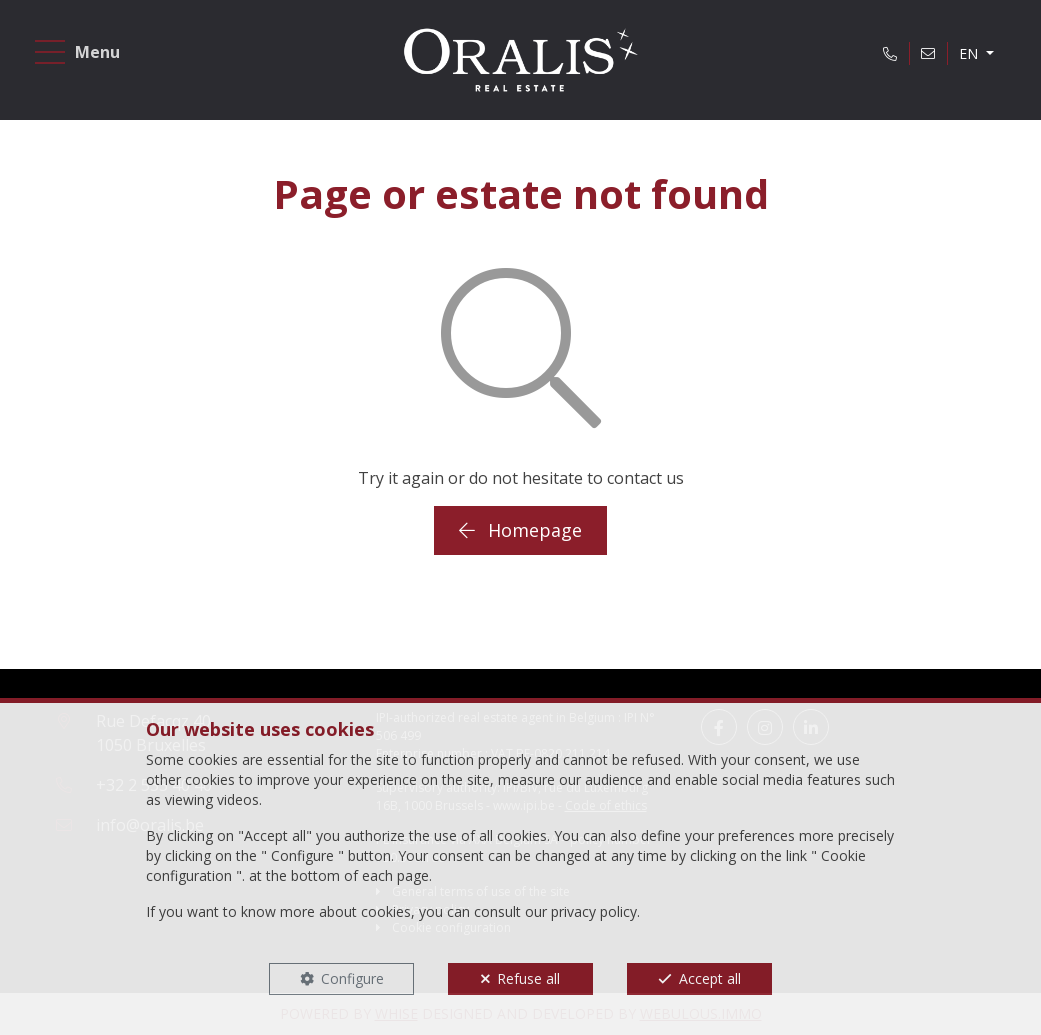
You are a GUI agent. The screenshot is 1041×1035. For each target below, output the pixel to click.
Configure (352, 978)
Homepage (520, 530)
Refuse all (528, 978)
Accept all (710, 978)
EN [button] (970, 53)
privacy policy (594, 911)
